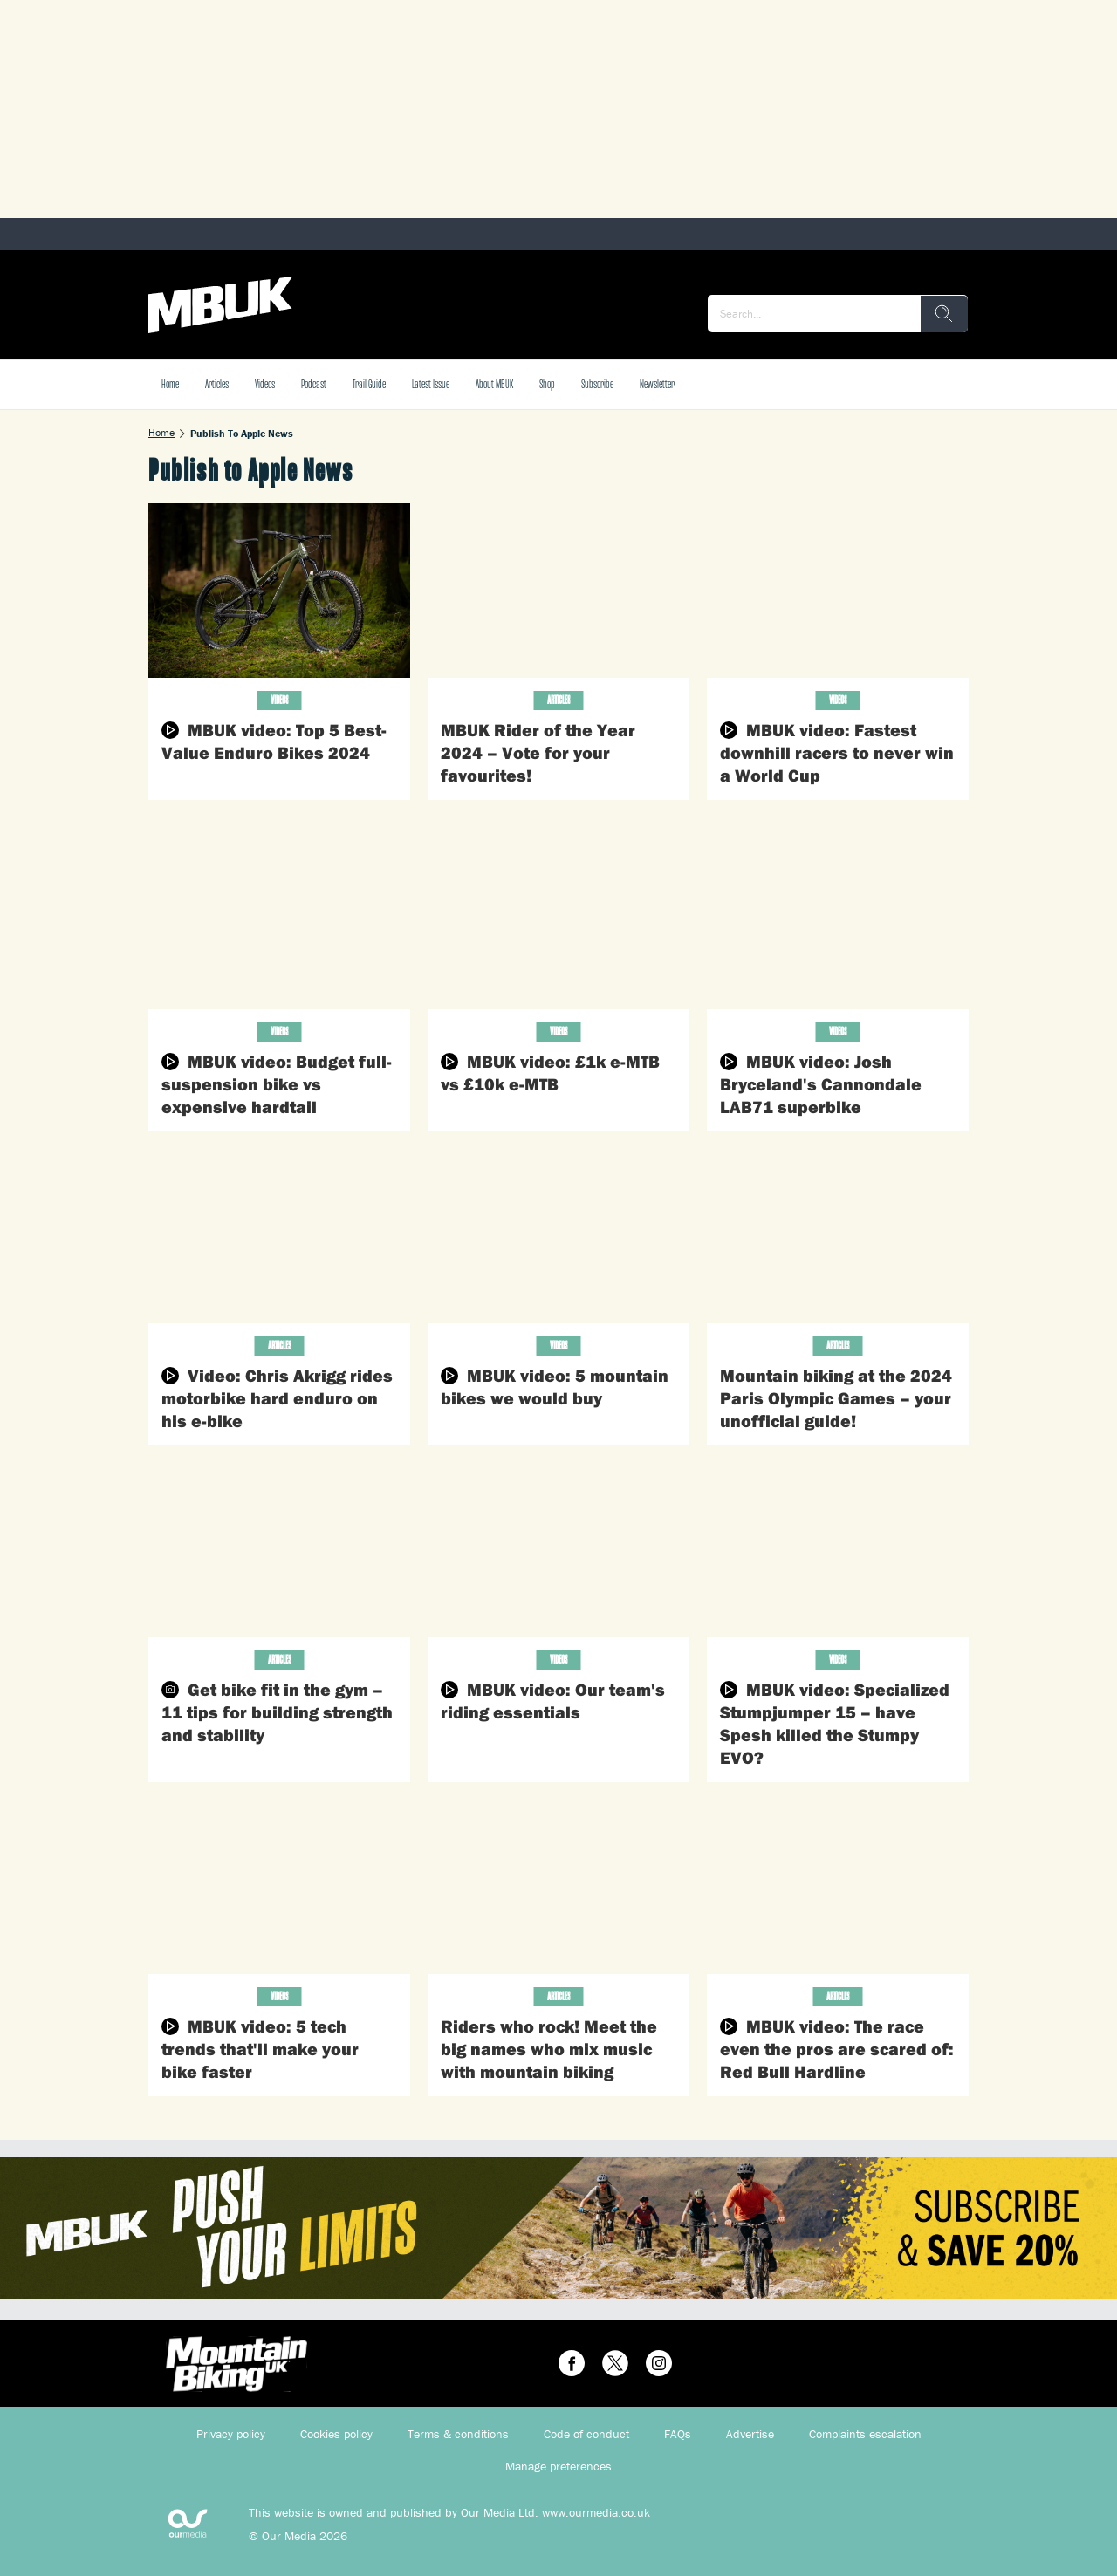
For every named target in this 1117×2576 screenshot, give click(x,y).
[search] (944, 314)
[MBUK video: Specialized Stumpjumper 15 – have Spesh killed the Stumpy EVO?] (838, 1550)
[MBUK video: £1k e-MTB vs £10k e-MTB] (558, 922)
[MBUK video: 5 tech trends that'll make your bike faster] (279, 1887)
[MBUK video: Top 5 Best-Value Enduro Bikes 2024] (279, 590)
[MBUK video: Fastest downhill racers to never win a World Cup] (838, 590)
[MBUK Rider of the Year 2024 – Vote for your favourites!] (558, 590)
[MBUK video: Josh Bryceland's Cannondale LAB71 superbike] (838, 922)
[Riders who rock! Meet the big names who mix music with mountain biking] (558, 1887)
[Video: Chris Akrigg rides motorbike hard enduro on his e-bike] (279, 1236)
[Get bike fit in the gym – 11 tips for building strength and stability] (279, 1550)
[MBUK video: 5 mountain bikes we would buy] (558, 1236)
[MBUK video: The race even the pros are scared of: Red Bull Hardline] (838, 1887)
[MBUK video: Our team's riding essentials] (558, 1550)
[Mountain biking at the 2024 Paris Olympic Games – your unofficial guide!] (838, 1236)
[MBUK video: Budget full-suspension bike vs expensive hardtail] (279, 922)
